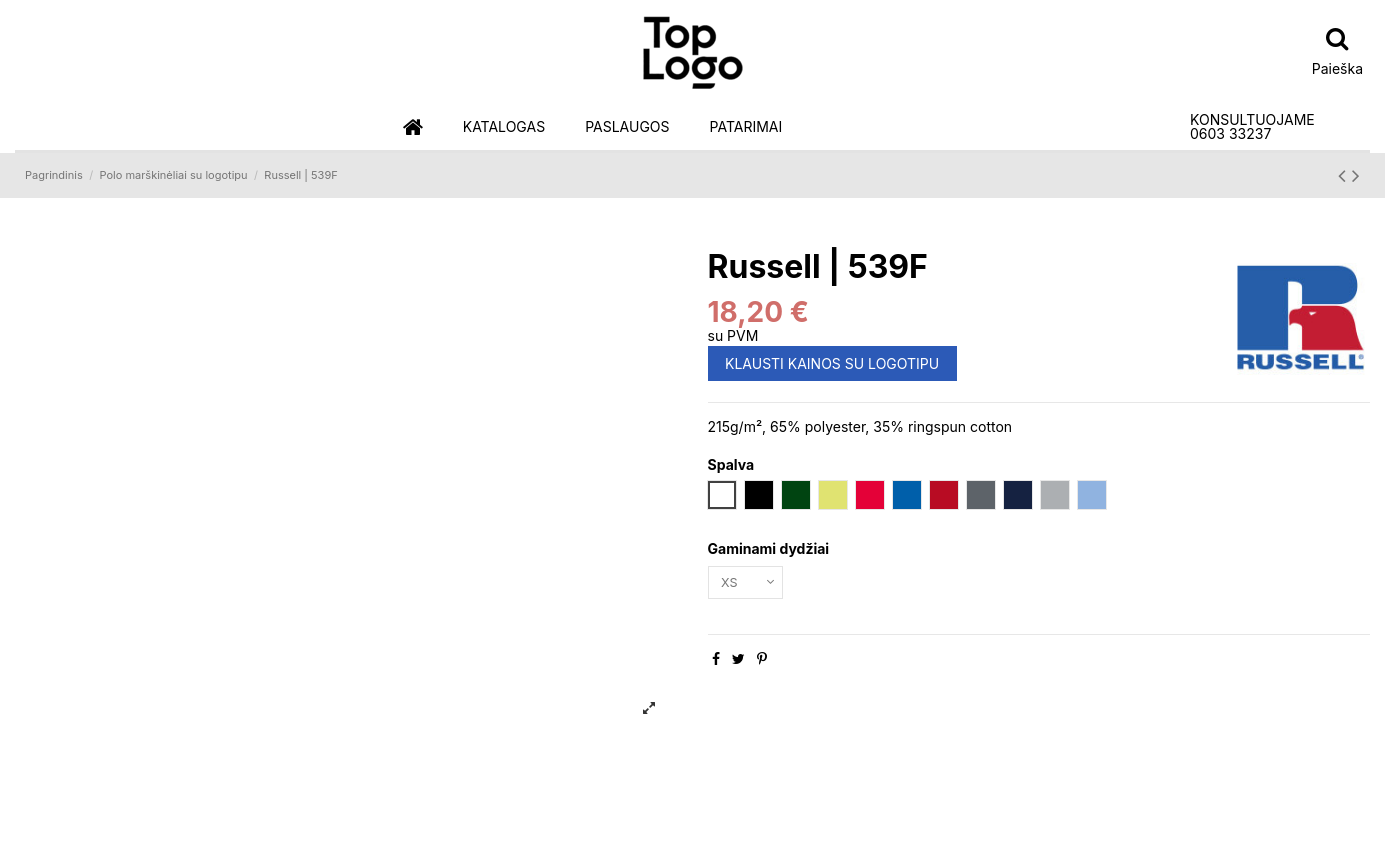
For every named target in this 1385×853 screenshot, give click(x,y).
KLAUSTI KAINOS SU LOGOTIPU (832, 363)
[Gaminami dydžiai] (750, 584)
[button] (504, 127)
